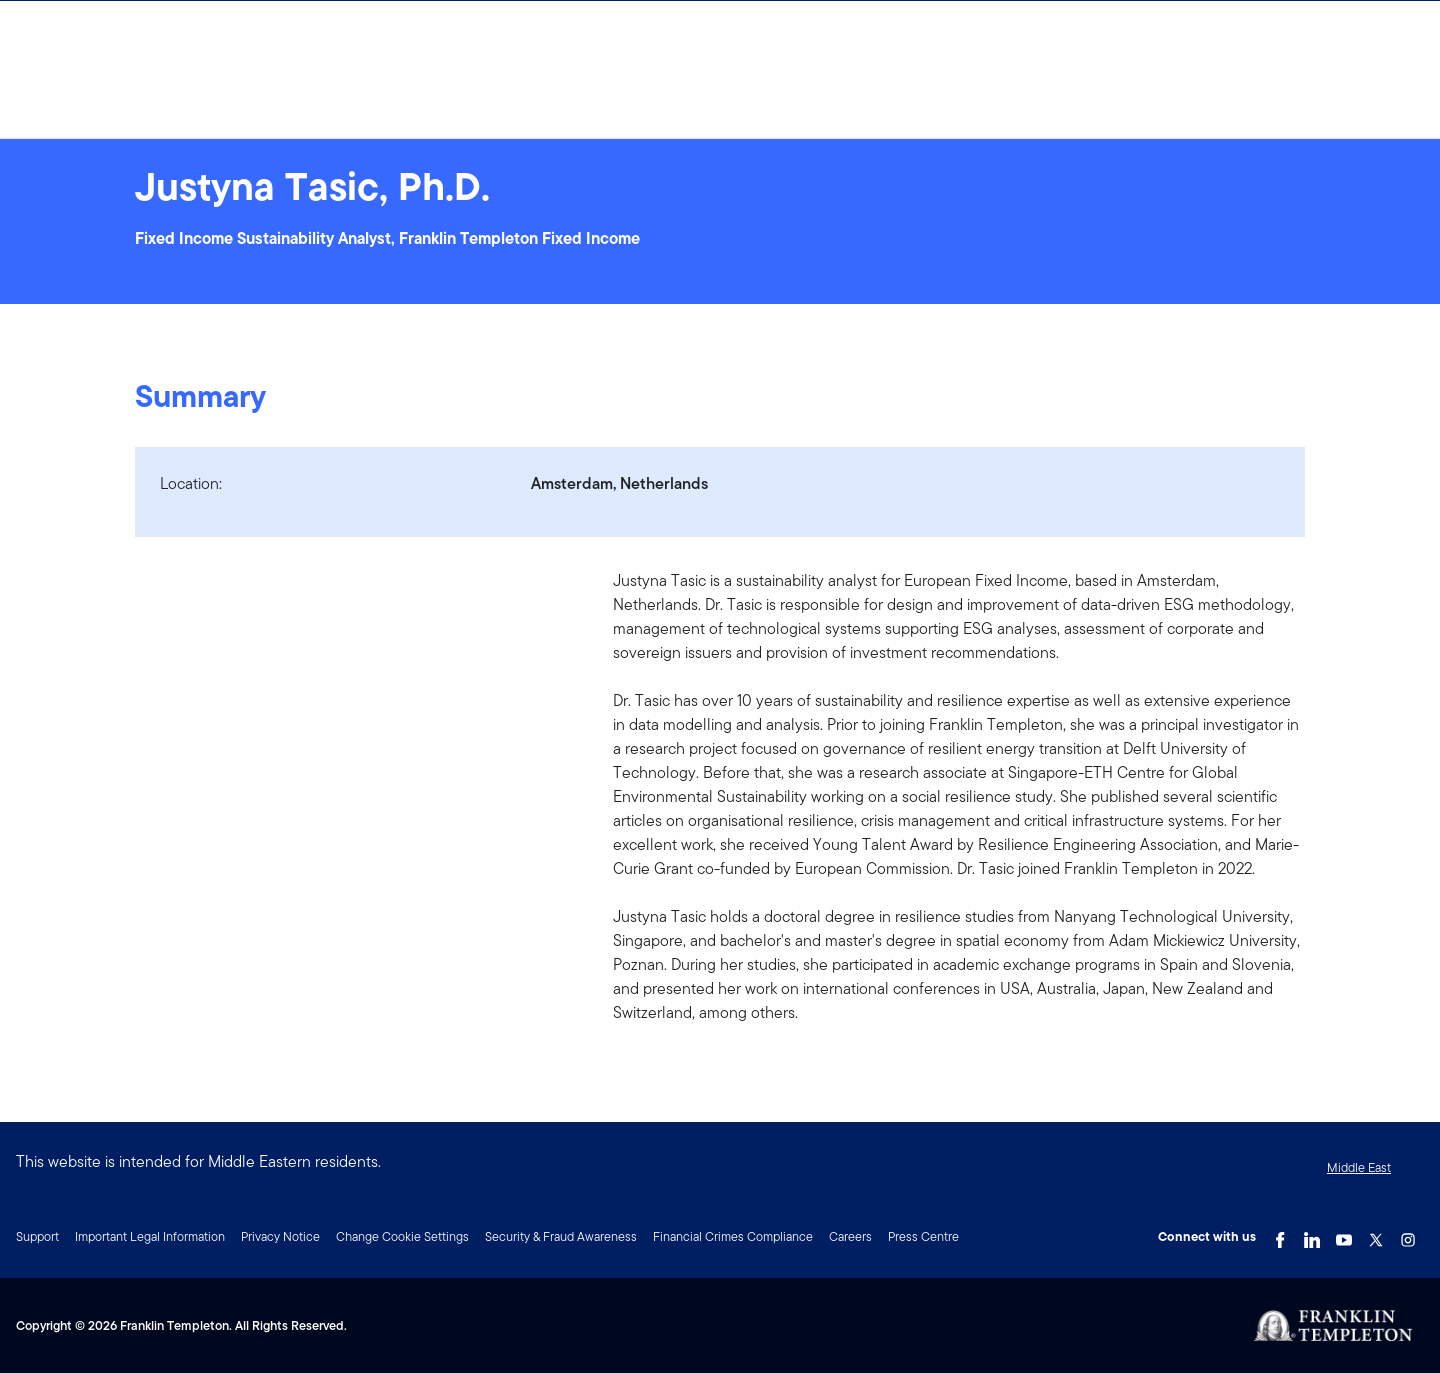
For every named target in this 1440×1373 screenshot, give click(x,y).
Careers (850, 1236)
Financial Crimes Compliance (733, 1236)
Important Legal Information (150, 1236)
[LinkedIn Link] (1312, 1235)
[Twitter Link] (1376, 1235)
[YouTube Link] (1344, 1235)
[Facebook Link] (1280, 1235)
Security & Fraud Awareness (561, 1236)
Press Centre (923, 1236)
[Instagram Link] (1408, 1235)
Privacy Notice (280, 1236)
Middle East (1359, 1167)
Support (37, 1236)
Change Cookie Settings (402, 1236)
